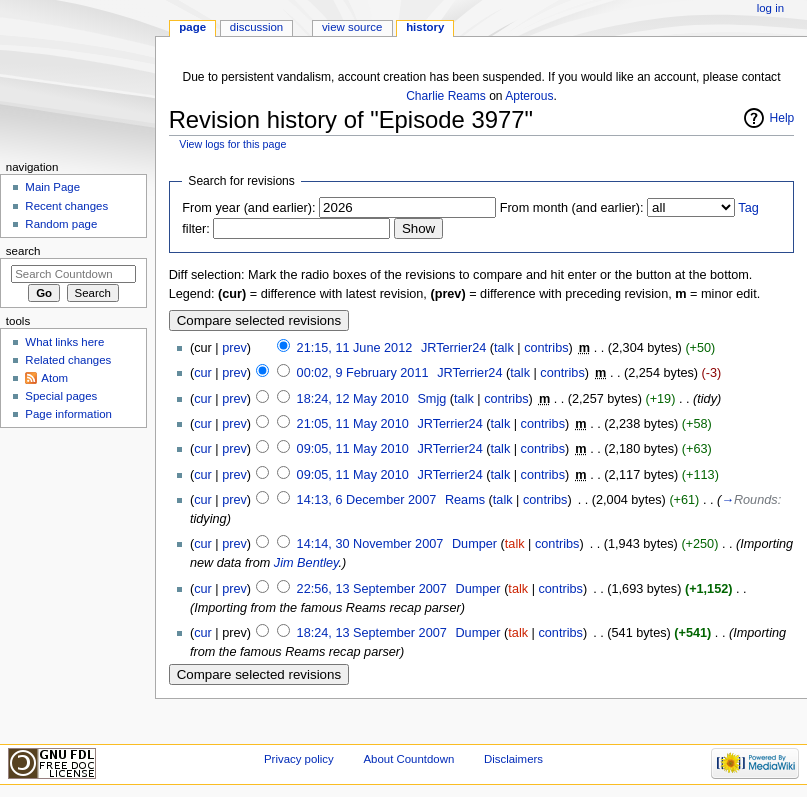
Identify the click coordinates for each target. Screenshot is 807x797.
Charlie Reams (446, 96)
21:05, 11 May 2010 (353, 424)
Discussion (256, 27)
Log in (770, 8)
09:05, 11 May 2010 (353, 449)
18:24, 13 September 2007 (372, 633)
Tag (748, 208)
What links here (64, 342)
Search (23, 251)
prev (234, 348)
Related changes (68, 360)
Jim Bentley (306, 563)
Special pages (61, 396)
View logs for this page (232, 144)
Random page (61, 224)
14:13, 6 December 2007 (367, 500)
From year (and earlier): (248, 208)
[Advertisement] (73, 584)
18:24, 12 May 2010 (353, 399)
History (425, 27)
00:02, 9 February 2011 (363, 373)
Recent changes (66, 206)
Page (192, 27)
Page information (68, 414)
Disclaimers (513, 759)
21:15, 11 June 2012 (355, 348)
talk (504, 348)
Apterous (529, 96)
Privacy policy (299, 759)
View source (352, 27)
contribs (546, 348)
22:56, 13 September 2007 (372, 589)
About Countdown (408, 759)
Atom (54, 378)
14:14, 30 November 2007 (370, 544)
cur (203, 373)
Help (782, 118)
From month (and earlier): (572, 208)
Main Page (52, 187)
